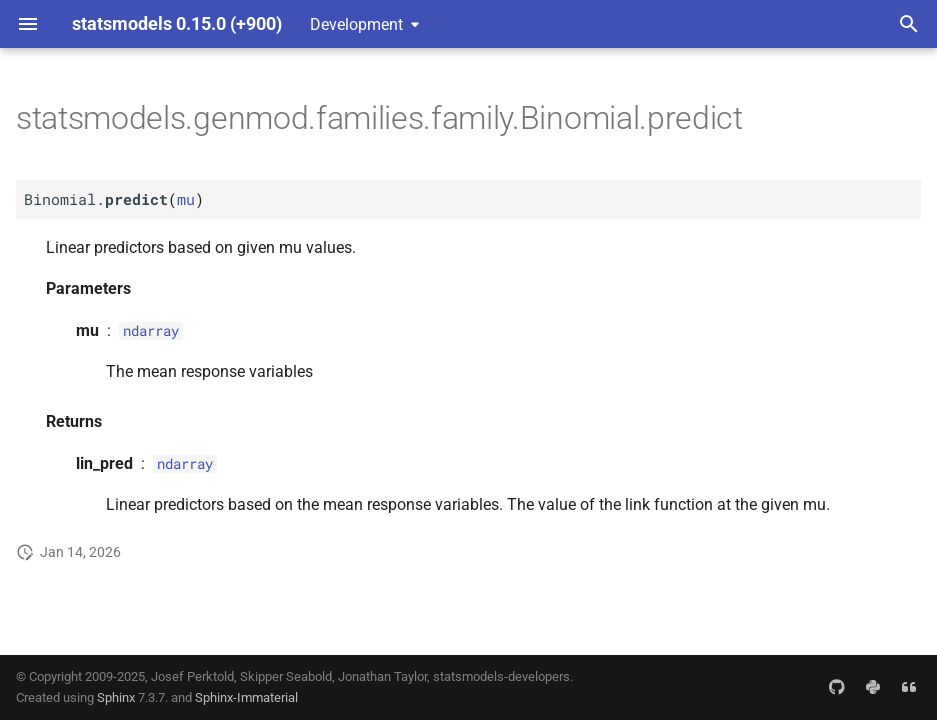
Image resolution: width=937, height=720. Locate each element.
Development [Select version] (356, 24)
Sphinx (116, 697)
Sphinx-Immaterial (246, 697)
